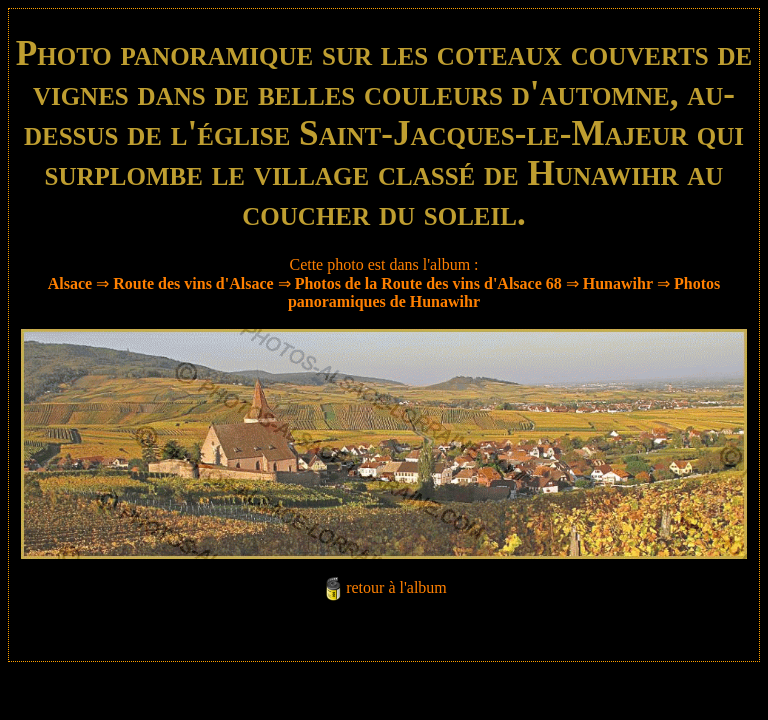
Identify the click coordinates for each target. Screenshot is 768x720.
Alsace (70, 283)
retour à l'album (396, 587)
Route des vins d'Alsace (195, 283)
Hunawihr (618, 283)
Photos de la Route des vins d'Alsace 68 (428, 283)
